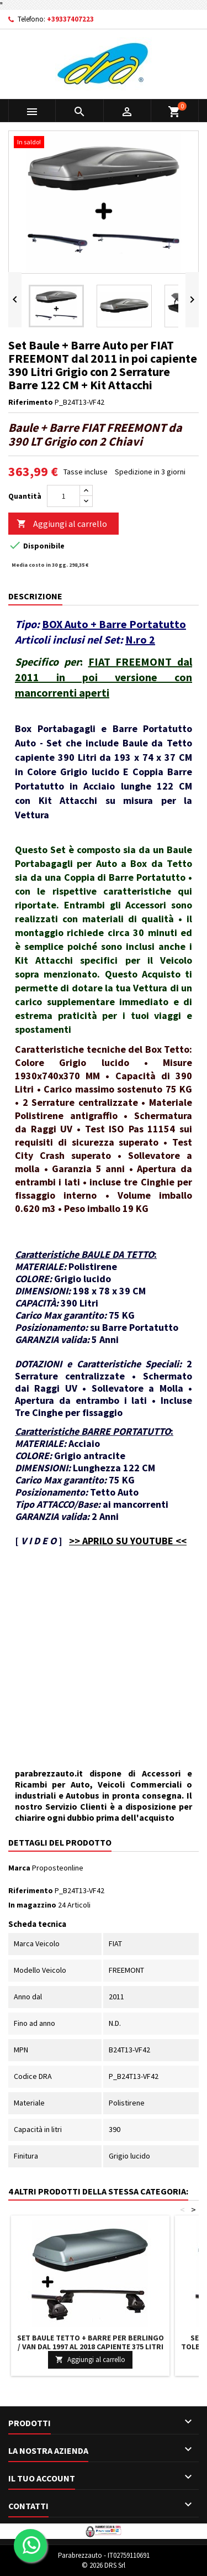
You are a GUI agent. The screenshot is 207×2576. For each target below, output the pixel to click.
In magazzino (32, 1905)
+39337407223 (70, 19)
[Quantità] (63, 496)
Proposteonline (57, 1868)
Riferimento (30, 402)
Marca (19, 1868)
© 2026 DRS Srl (103, 2565)
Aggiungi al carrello (62, 524)
